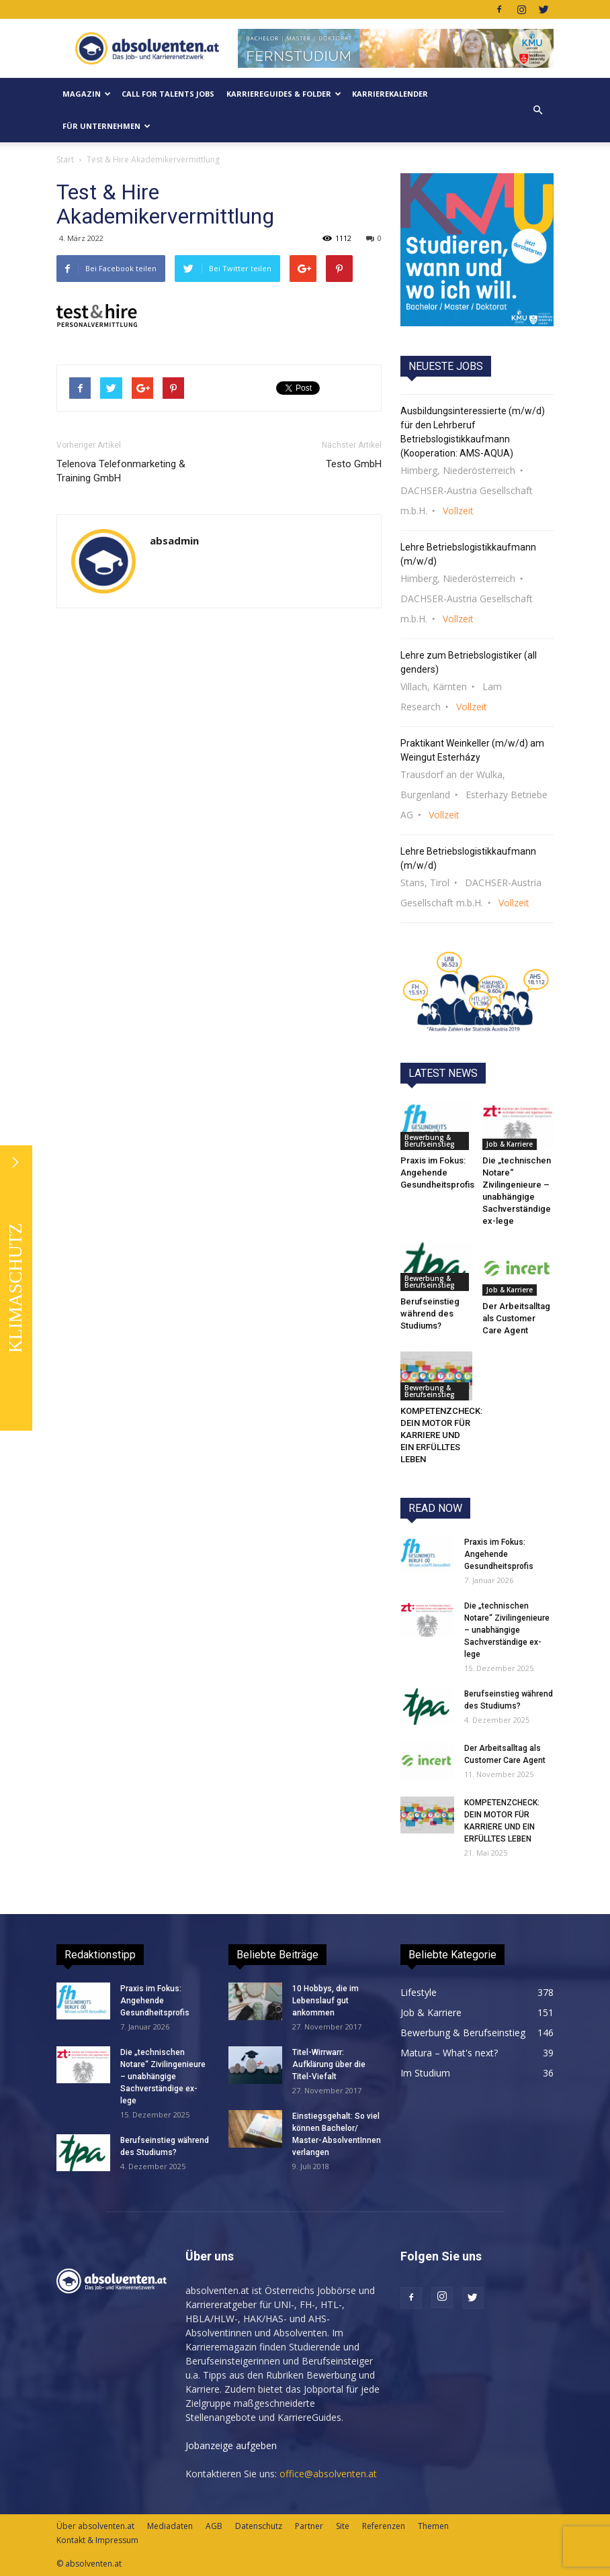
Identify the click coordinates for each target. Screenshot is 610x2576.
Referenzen (383, 2526)
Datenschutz (258, 2526)
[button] (537, 110)
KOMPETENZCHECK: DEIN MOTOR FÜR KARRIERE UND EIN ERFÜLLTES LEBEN (441, 1435)
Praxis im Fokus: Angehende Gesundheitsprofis (437, 1172)
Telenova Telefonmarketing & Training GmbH (120, 471)
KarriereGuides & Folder (283, 94)
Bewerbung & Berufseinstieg (429, 1141)
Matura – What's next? (449, 2052)
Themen (433, 2526)
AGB (214, 2526)
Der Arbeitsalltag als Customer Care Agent (516, 1318)
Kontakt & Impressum (97, 2540)
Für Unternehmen (106, 126)
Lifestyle (418, 1992)
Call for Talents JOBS (168, 94)
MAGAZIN (86, 94)
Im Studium (425, 2072)
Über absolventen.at (95, 2526)
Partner (309, 2526)
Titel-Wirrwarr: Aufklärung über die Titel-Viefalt (328, 2064)
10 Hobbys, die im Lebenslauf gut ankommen (325, 2000)
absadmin (174, 540)
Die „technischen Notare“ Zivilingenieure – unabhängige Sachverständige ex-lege (507, 1630)
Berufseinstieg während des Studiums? (430, 1313)
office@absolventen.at (328, 2473)
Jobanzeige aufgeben (231, 2445)
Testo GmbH (354, 464)
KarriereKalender (390, 94)
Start (65, 159)
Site (342, 2526)
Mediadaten (170, 2526)
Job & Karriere (509, 1144)
